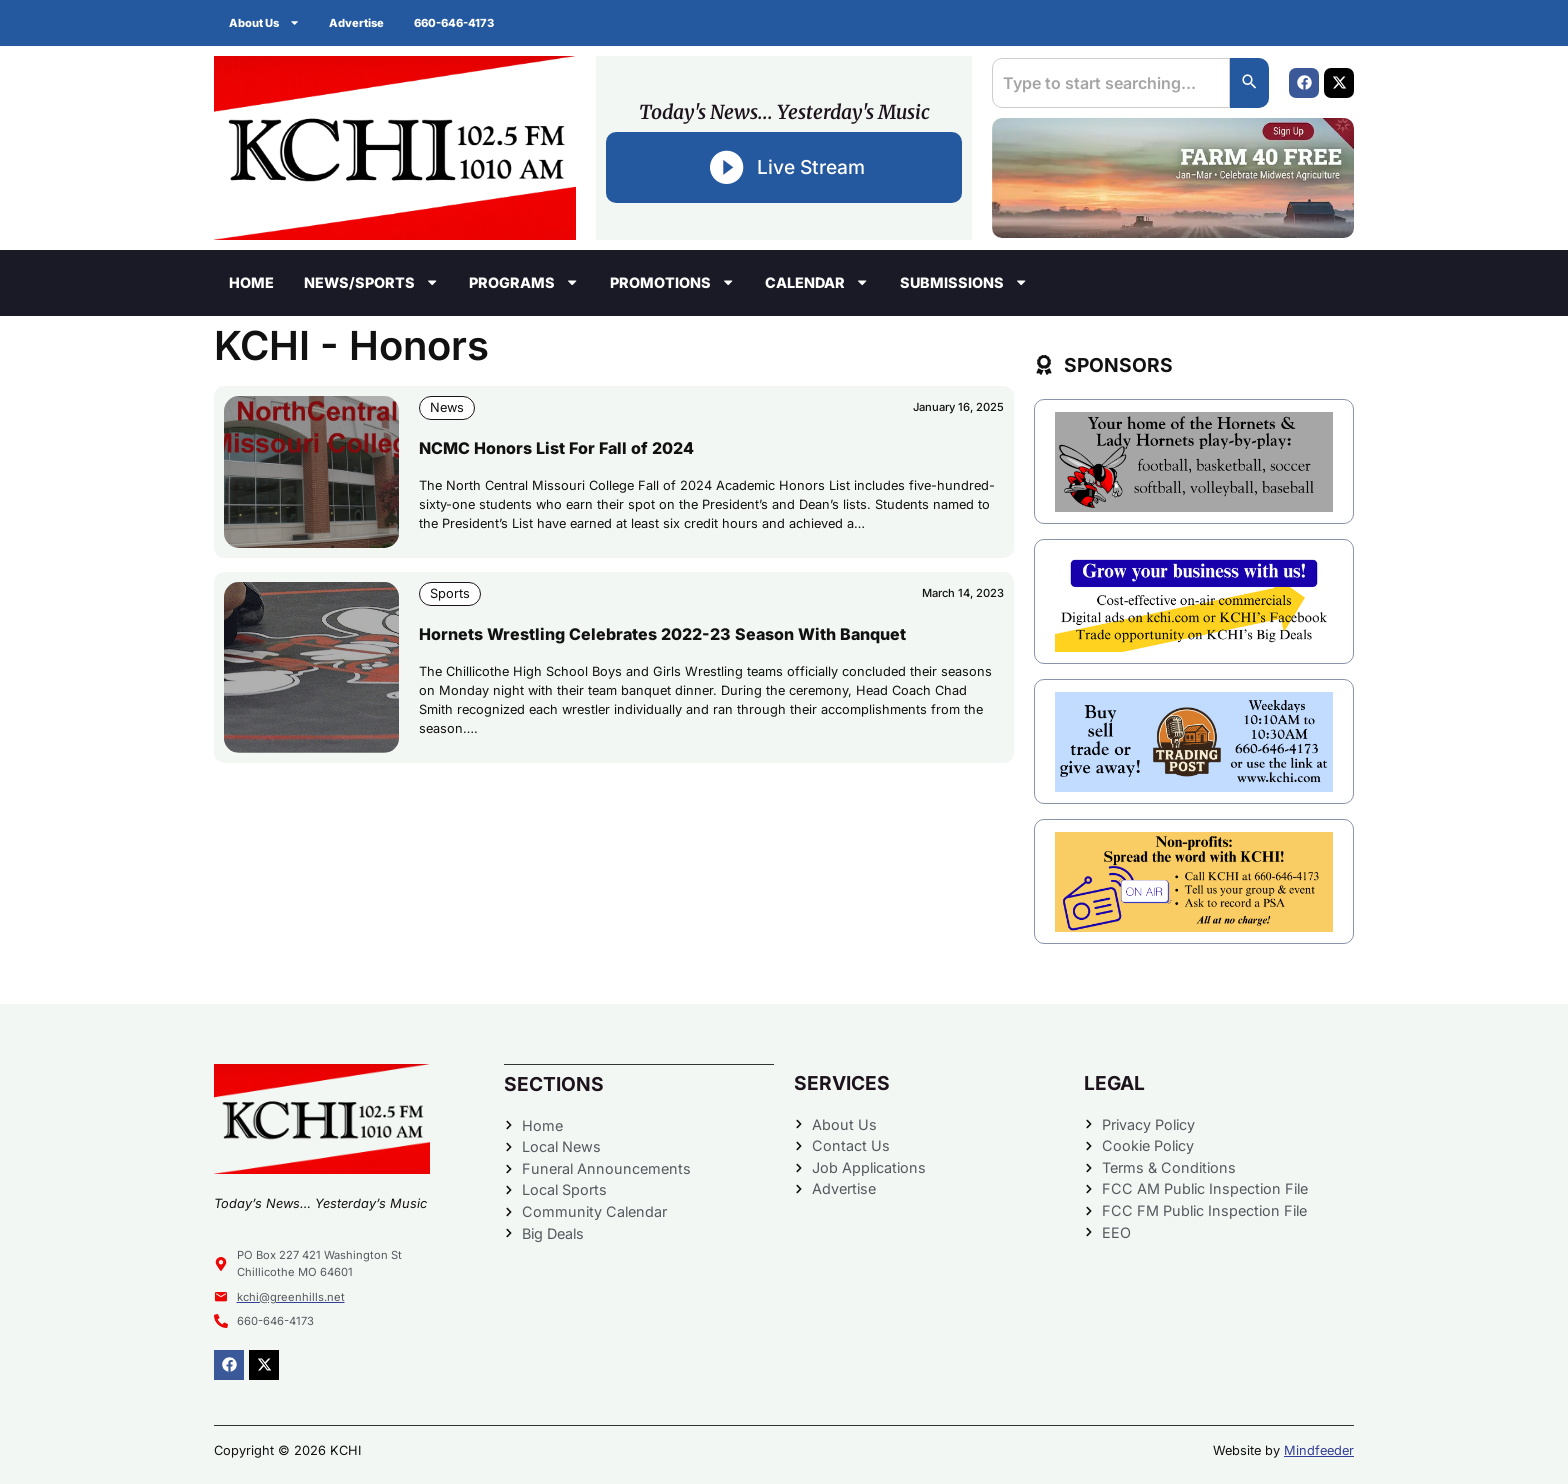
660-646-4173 (455, 23)
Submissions (964, 282)
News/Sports (371, 282)
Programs (524, 282)
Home (251, 282)
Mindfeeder (1319, 1450)
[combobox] (1110, 83)
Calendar (817, 282)
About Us (264, 22)
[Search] (1249, 83)
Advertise (357, 23)
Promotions (672, 282)
